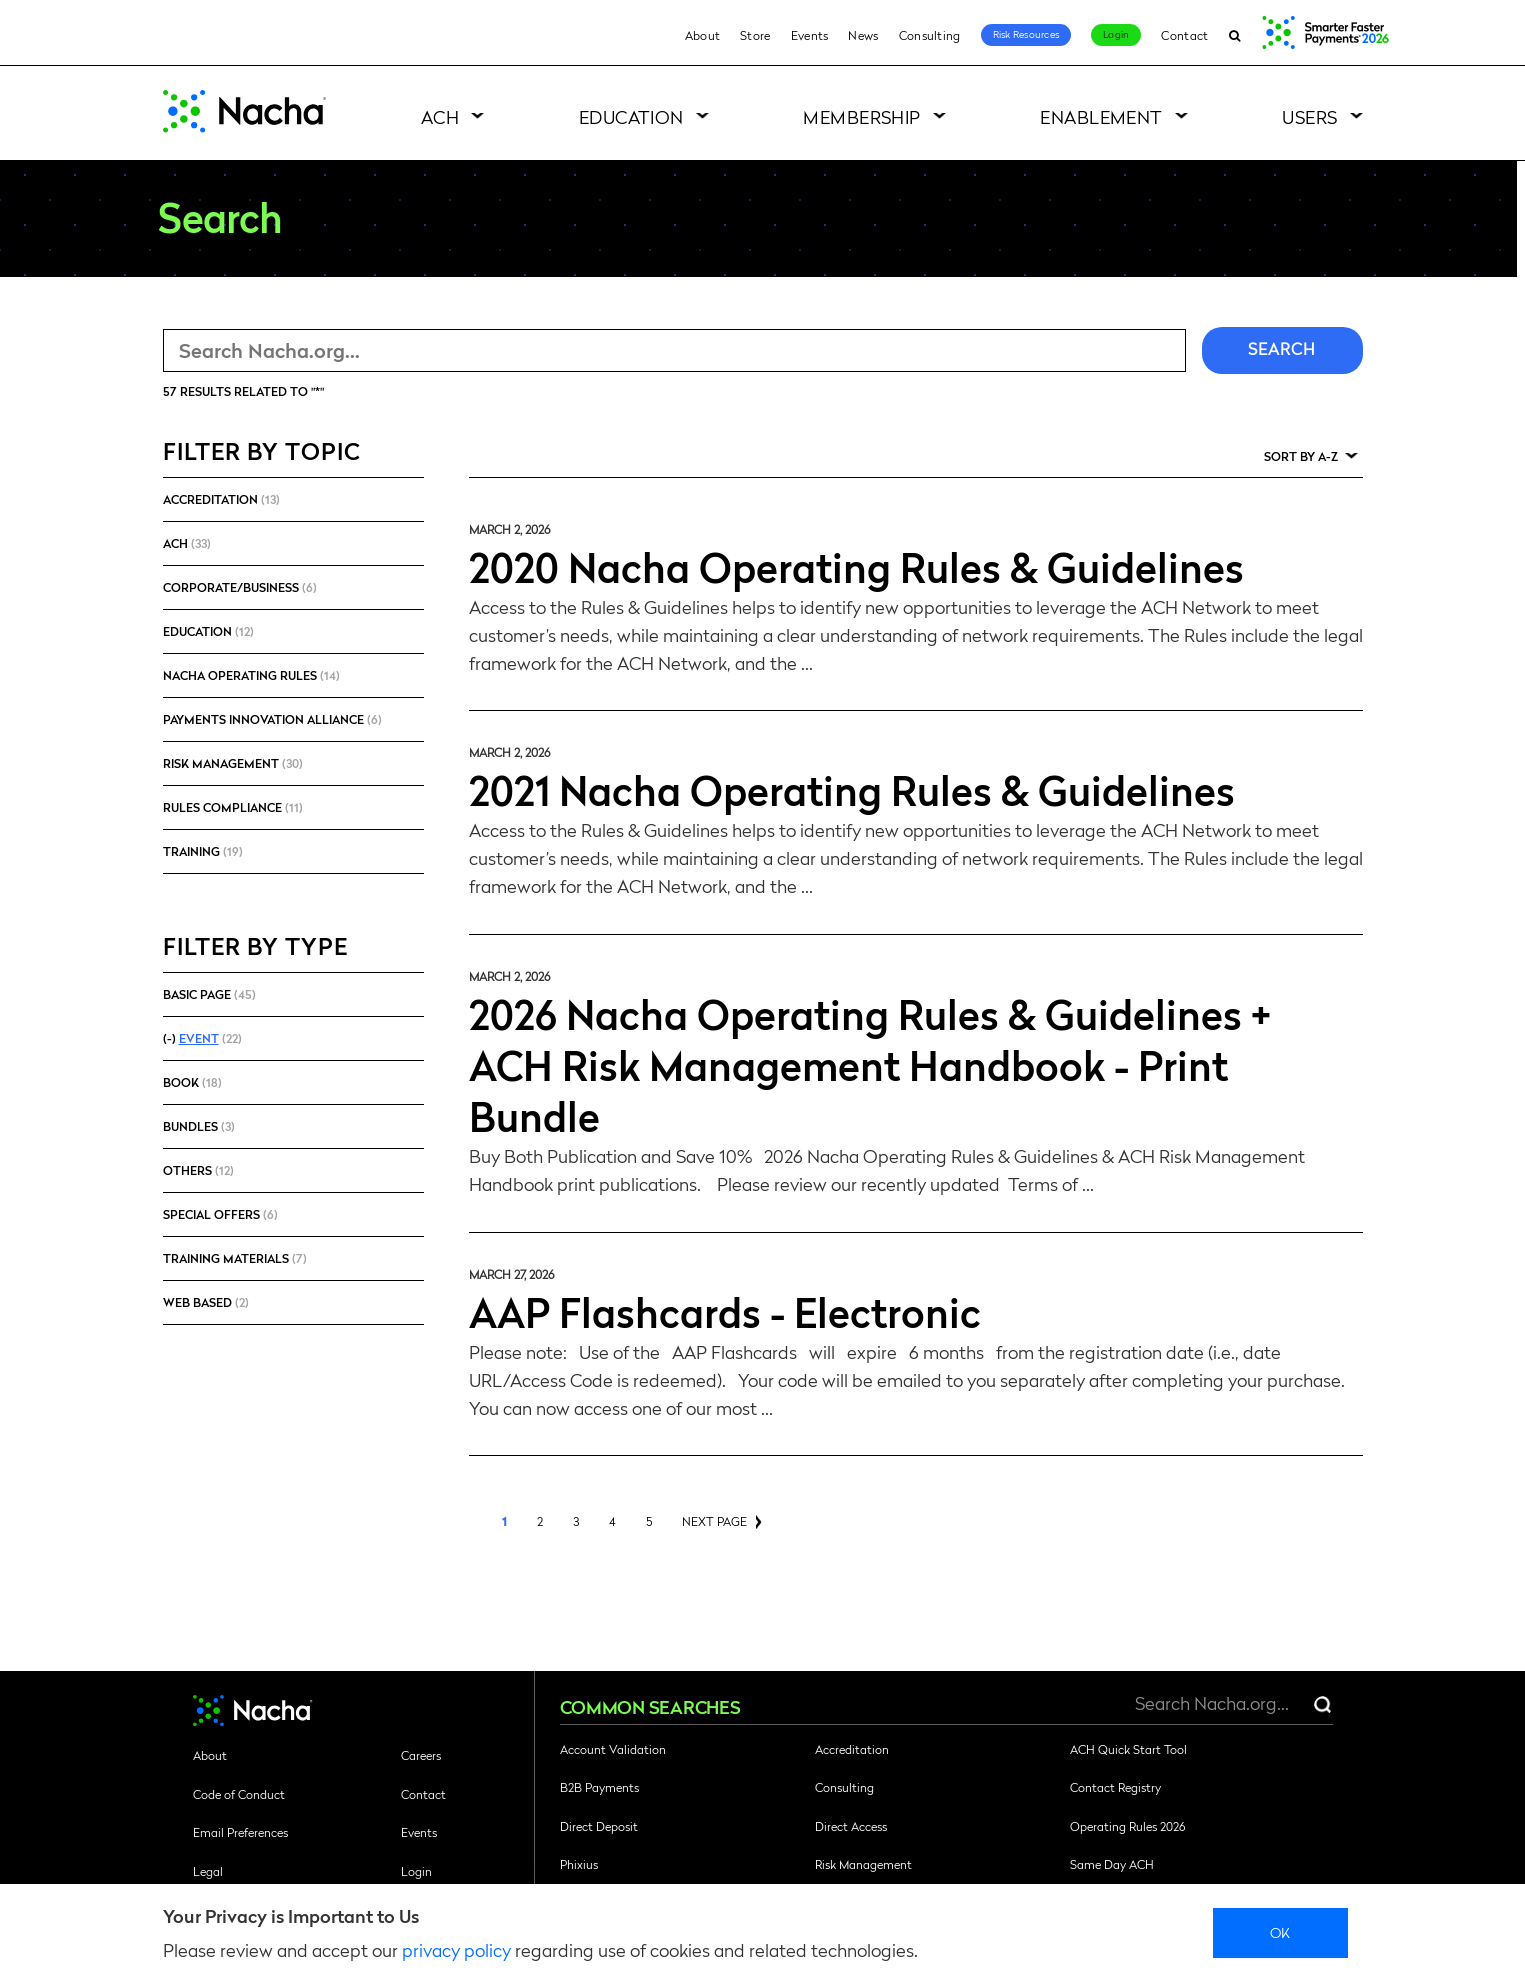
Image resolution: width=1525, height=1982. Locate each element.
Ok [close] (1280, 1932)
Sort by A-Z (1301, 456)
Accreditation (852, 1749)
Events (810, 35)
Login (1116, 34)
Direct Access (851, 1826)
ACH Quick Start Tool (1128, 1749)
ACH (440, 116)
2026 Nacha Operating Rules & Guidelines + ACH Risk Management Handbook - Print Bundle (870, 1064)
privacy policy (456, 1949)
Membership (862, 116)
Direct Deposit (599, 1826)
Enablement (1101, 116)
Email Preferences (240, 1832)
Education (631, 116)
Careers (421, 1755)
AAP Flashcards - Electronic (725, 1311)
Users (1309, 116)
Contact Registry (1115, 1787)
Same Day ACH (1112, 1864)
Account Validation (613, 1749)
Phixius (579, 1864)
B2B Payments (599, 1787)
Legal (208, 1871)
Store (755, 35)
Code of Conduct (239, 1794)
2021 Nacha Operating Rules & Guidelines (852, 789)
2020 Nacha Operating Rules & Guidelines (856, 566)
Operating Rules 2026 (1127, 1826)
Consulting (930, 35)
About (703, 35)
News (863, 35)
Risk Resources (1026, 34)
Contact (1184, 35)
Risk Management (863, 1864)
